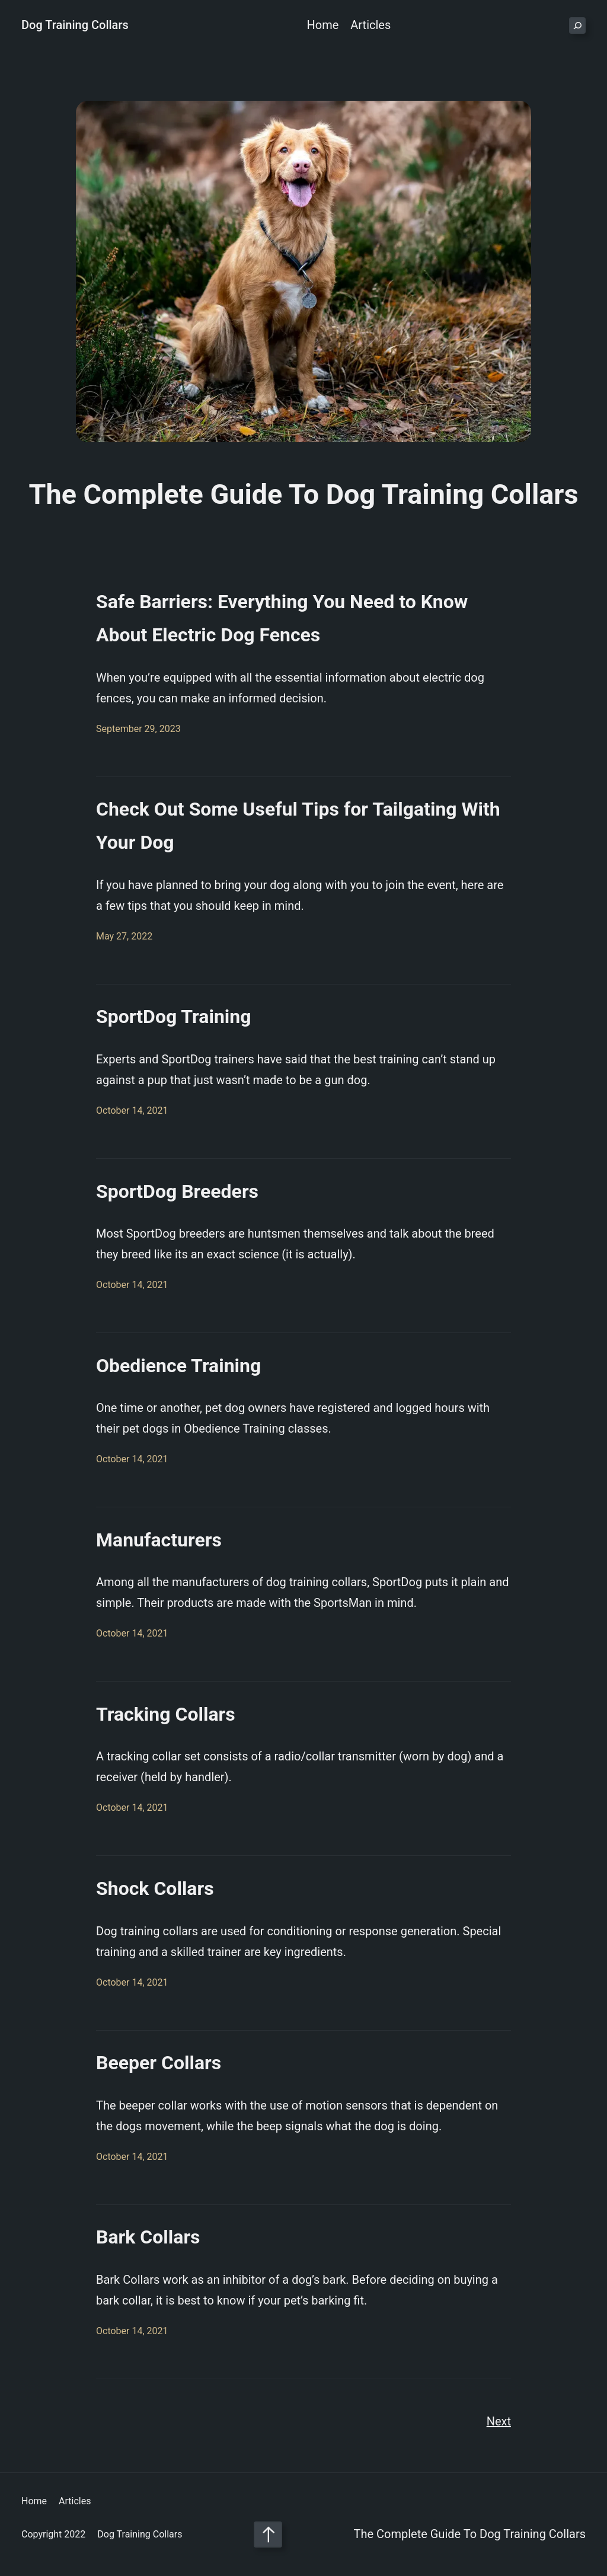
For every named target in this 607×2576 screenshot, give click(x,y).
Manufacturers (159, 1540)
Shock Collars (155, 1888)
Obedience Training (178, 1365)
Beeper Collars (158, 2062)
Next (499, 2421)
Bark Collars (148, 2237)
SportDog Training (173, 1016)
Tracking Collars (165, 1714)
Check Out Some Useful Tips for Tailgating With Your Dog (298, 826)
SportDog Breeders (177, 1191)
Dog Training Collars (75, 25)
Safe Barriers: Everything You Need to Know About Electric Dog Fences (282, 618)
